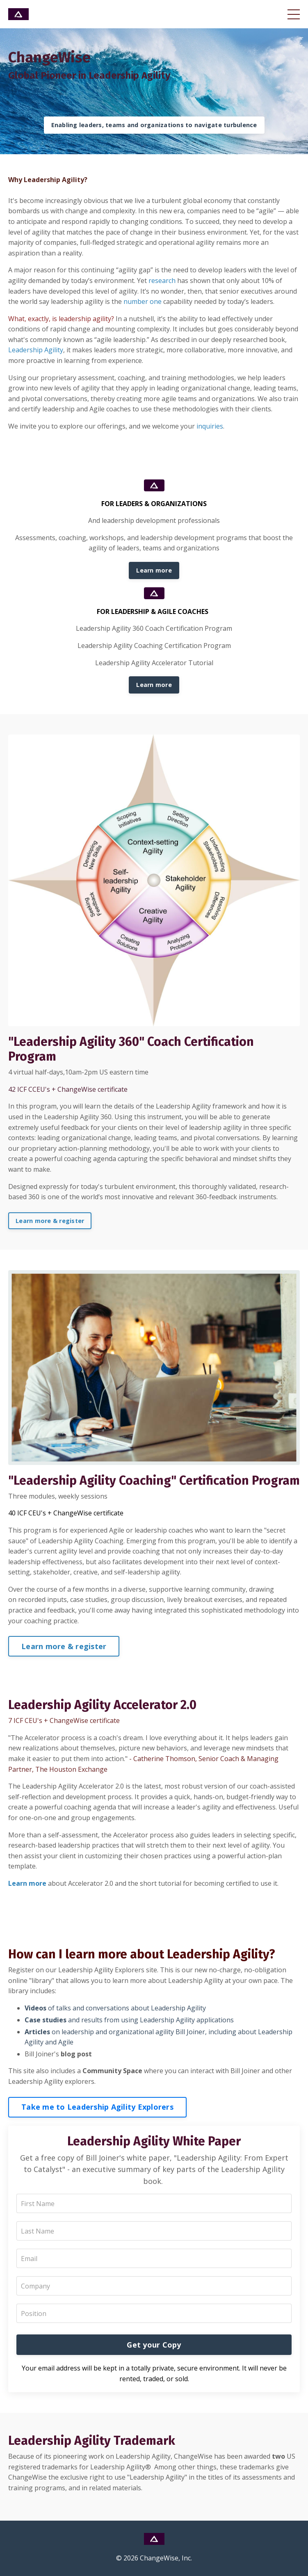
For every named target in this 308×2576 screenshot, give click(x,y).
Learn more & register (50, 1221)
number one (142, 301)
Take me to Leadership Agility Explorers (97, 2107)
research (162, 280)
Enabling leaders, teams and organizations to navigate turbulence (154, 125)
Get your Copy (154, 2345)
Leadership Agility (35, 349)
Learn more (154, 570)
